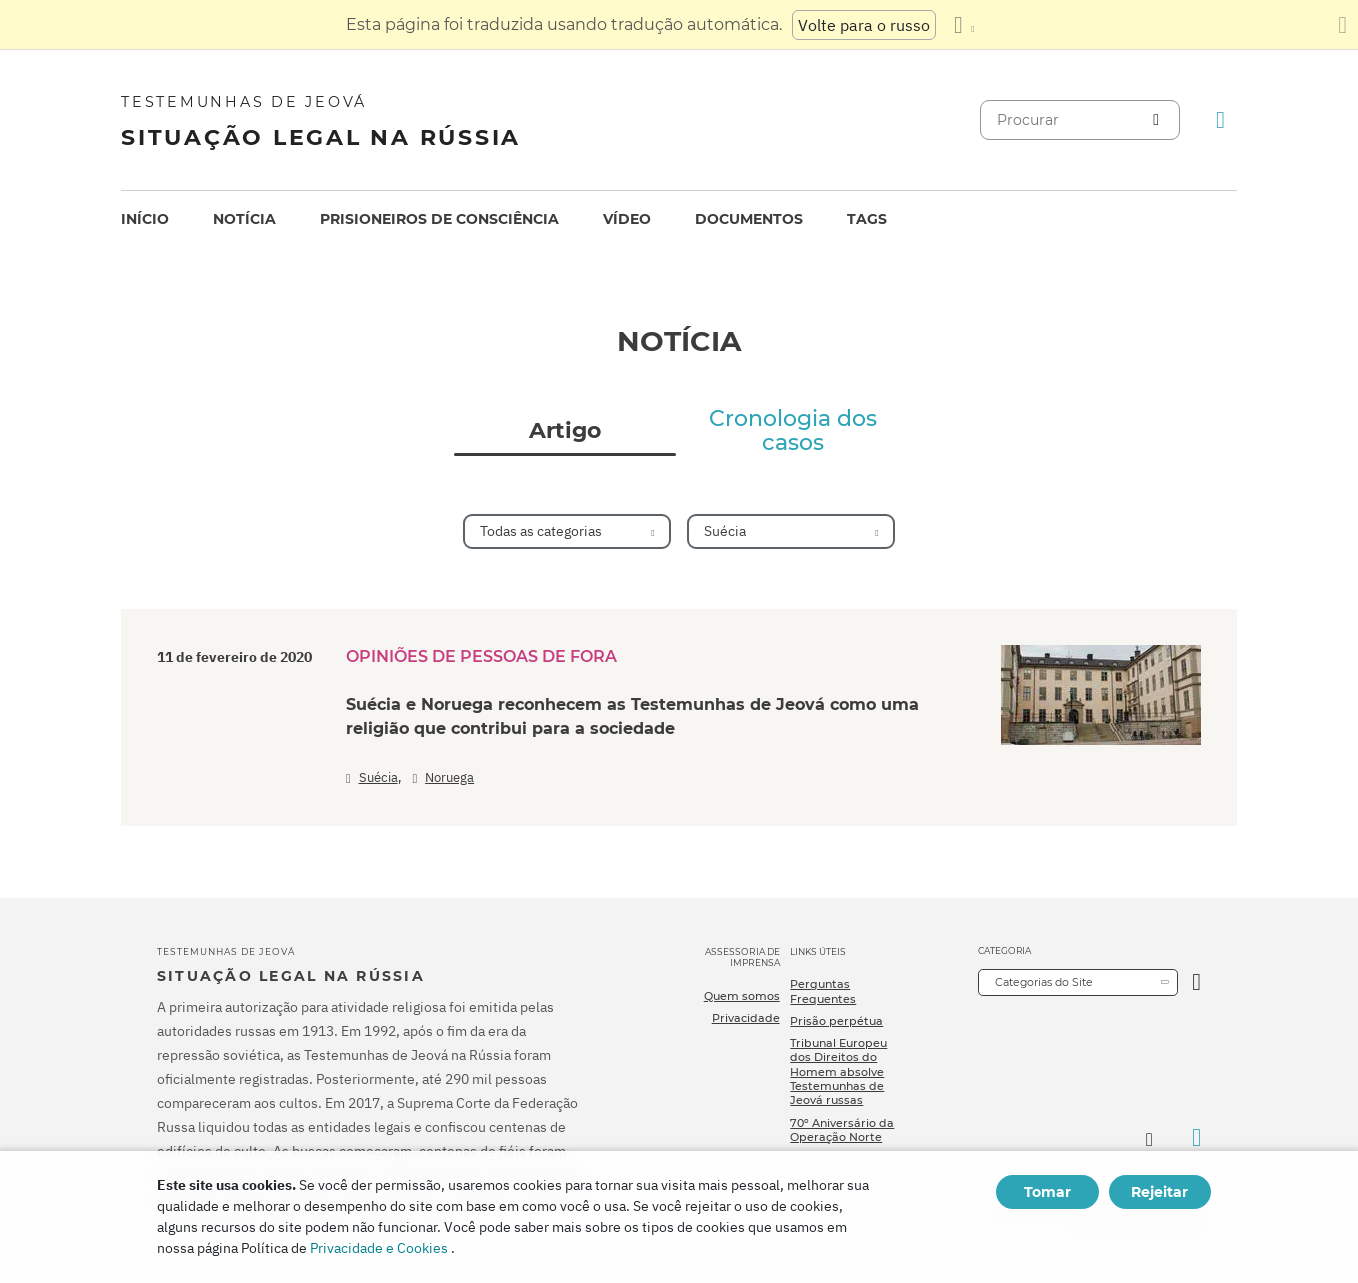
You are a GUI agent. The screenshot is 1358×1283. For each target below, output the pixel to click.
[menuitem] (145, 219)
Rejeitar (1159, 1192)
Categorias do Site (1044, 982)
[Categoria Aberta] (1196, 982)
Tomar (1047, 1192)
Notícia (244, 219)
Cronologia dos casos (793, 431)
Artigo (565, 431)
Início (145, 219)
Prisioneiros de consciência (439, 219)
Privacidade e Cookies (379, 1248)
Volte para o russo (864, 25)
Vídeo (627, 219)
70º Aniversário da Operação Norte (842, 1130)
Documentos (749, 219)
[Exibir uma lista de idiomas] (964, 25)
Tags (867, 219)
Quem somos (742, 996)
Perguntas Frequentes (823, 991)
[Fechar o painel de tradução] (1342, 25)
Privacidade (746, 1018)
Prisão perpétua (836, 1021)
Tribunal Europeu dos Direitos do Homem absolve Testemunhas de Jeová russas (838, 1071)
